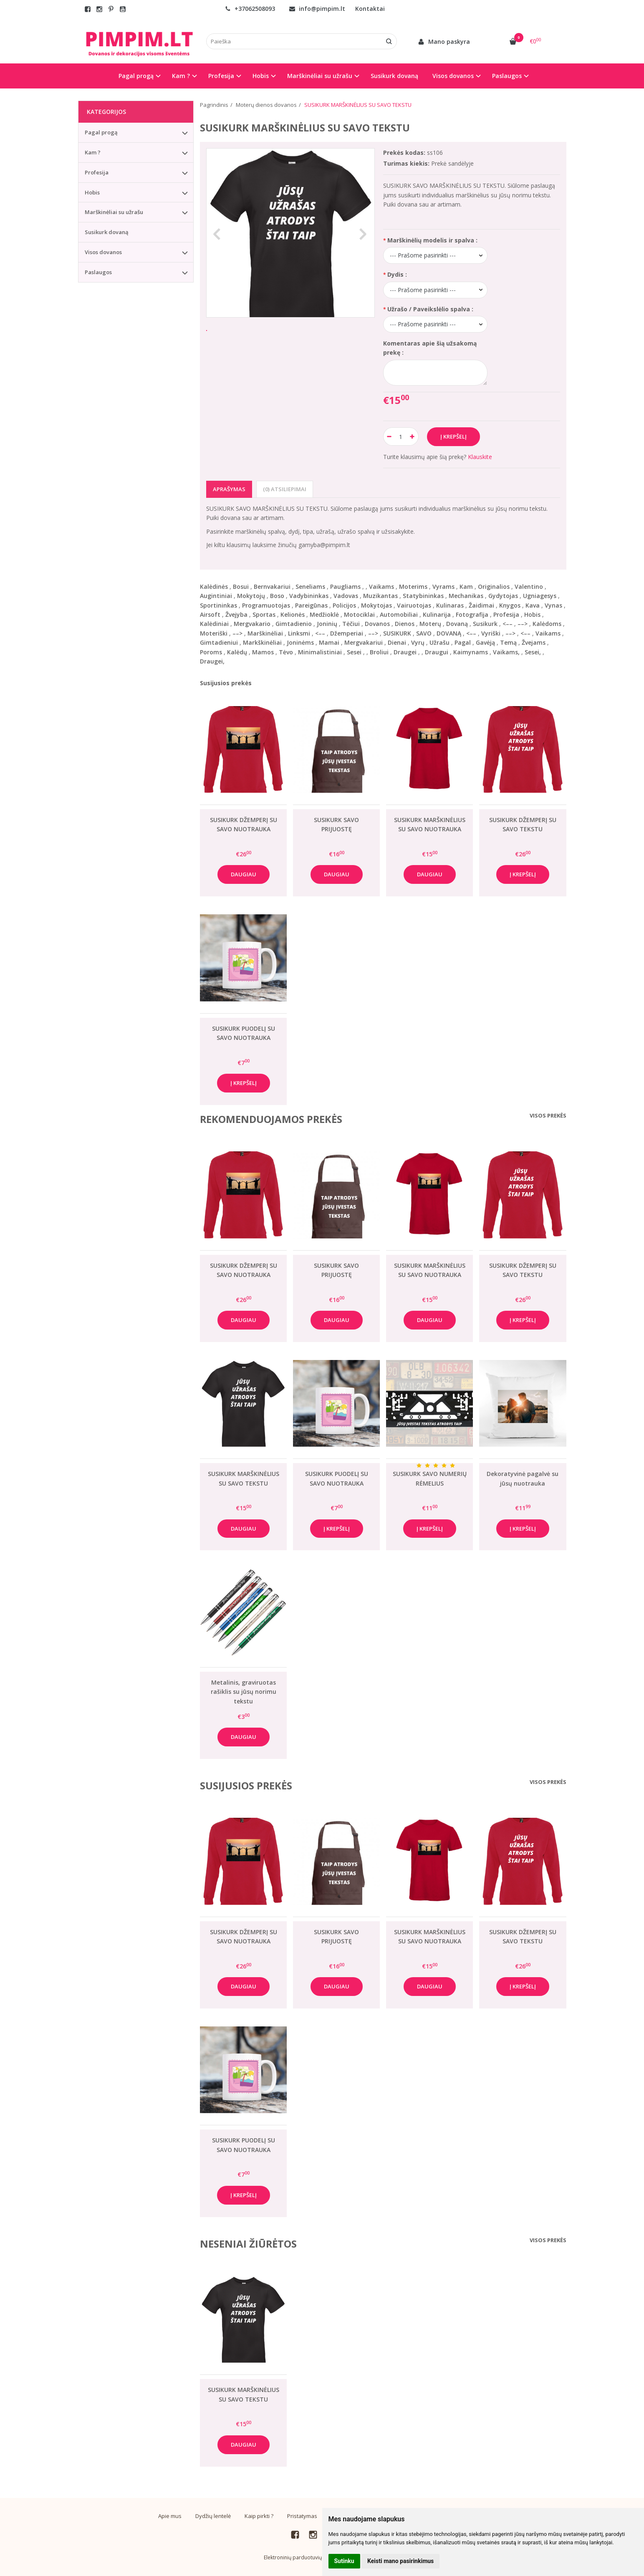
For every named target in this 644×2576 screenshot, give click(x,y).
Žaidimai (481, 605)
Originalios (494, 586)
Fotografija (472, 614)
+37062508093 (250, 9)
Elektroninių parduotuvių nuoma (302, 2557)
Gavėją (485, 642)
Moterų (430, 624)
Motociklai (359, 614)
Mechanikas (466, 596)
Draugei (405, 652)
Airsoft (210, 614)
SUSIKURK (397, 633)
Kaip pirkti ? (259, 2516)
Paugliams (345, 586)
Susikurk (485, 624)
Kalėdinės (214, 586)
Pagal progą (101, 132)
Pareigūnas (311, 605)
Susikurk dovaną (394, 76)
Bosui (241, 586)
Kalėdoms (547, 624)
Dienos (404, 624)
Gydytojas (503, 596)
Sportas (264, 614)
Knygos (509, 605)
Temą (508, 642)
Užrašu (439, 642)
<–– (508, 624)
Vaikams (381, 586)
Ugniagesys (539, 596)
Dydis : (397, 274)
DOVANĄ (449, 633)
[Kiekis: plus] (413, 436)
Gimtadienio (293, 624)
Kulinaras (450, 605)
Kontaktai (370, 9)
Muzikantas (380, 596)
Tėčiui (351, 624)
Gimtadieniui (219, 642)
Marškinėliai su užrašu (114, 212)
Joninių (327, 624)
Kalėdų (237, 652)
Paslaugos (98, 272)
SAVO (424, 633)
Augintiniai (216, 596)
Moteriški (213, 633)
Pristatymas (302, 2516)
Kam (466, 586)
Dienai (397, 642)
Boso (277, 596)
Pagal (463, 642)
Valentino (529, 586)
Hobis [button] (261, 76)
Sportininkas (218, 605)
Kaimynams (470, 652)
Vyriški (490, 633)
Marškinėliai (265, 633)
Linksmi (299, 633)
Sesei (354, 652)
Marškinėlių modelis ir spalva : (432, 240)
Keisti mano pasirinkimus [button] (400, 2561)
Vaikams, (506, 652)
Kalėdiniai (214, 624)
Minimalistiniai (320, 652)
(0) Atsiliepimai (284, 489)
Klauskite (480, 457)
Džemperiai (346, 633)
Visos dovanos (103, 252)
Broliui (379, 652)
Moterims (413, 586)
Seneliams (310, 586)
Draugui (436, 652)
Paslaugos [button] (507, 76)
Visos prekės (548, 1115)
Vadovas (345, 596)
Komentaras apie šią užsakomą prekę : (430, 347)
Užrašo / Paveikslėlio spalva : (430, 309)
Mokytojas (376, 605)
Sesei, (533, 652)
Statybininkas (423, 596)
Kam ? (93, 152)
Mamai (329, 642)
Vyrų (417, 642)
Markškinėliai (262, 642)
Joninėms (300, 642)
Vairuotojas (414, 605)
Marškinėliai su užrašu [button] (319, 76)
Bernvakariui (272, 586)
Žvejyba (236, 614)
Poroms (211, 652)
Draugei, (212, 661)
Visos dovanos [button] (453, 76)
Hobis (532, 614)
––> (523, 624)
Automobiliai (399, 614)
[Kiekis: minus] (389, 436)
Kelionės (292, 614)
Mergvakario (252, 624)
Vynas (553, 605)
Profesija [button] (221, 76)
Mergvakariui (363, 642)
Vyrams (443, 586)
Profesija (506, 614)
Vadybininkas (308, 596)
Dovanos (377, 624)
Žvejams (534, 642)
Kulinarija (437, 614)
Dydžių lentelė (213, 2516)
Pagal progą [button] (136, 76)
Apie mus (170, 2516)
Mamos (263, 652)
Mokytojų (251, 596)
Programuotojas (266, 605)
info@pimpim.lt (317, 9)
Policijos (344, 605)
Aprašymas (229, 489)
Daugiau (243, 874)
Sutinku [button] (344, 2561)
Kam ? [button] (181, 76)
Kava (532, 605)
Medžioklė (324, 614)
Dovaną (457, 624)
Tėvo (286, 652)
